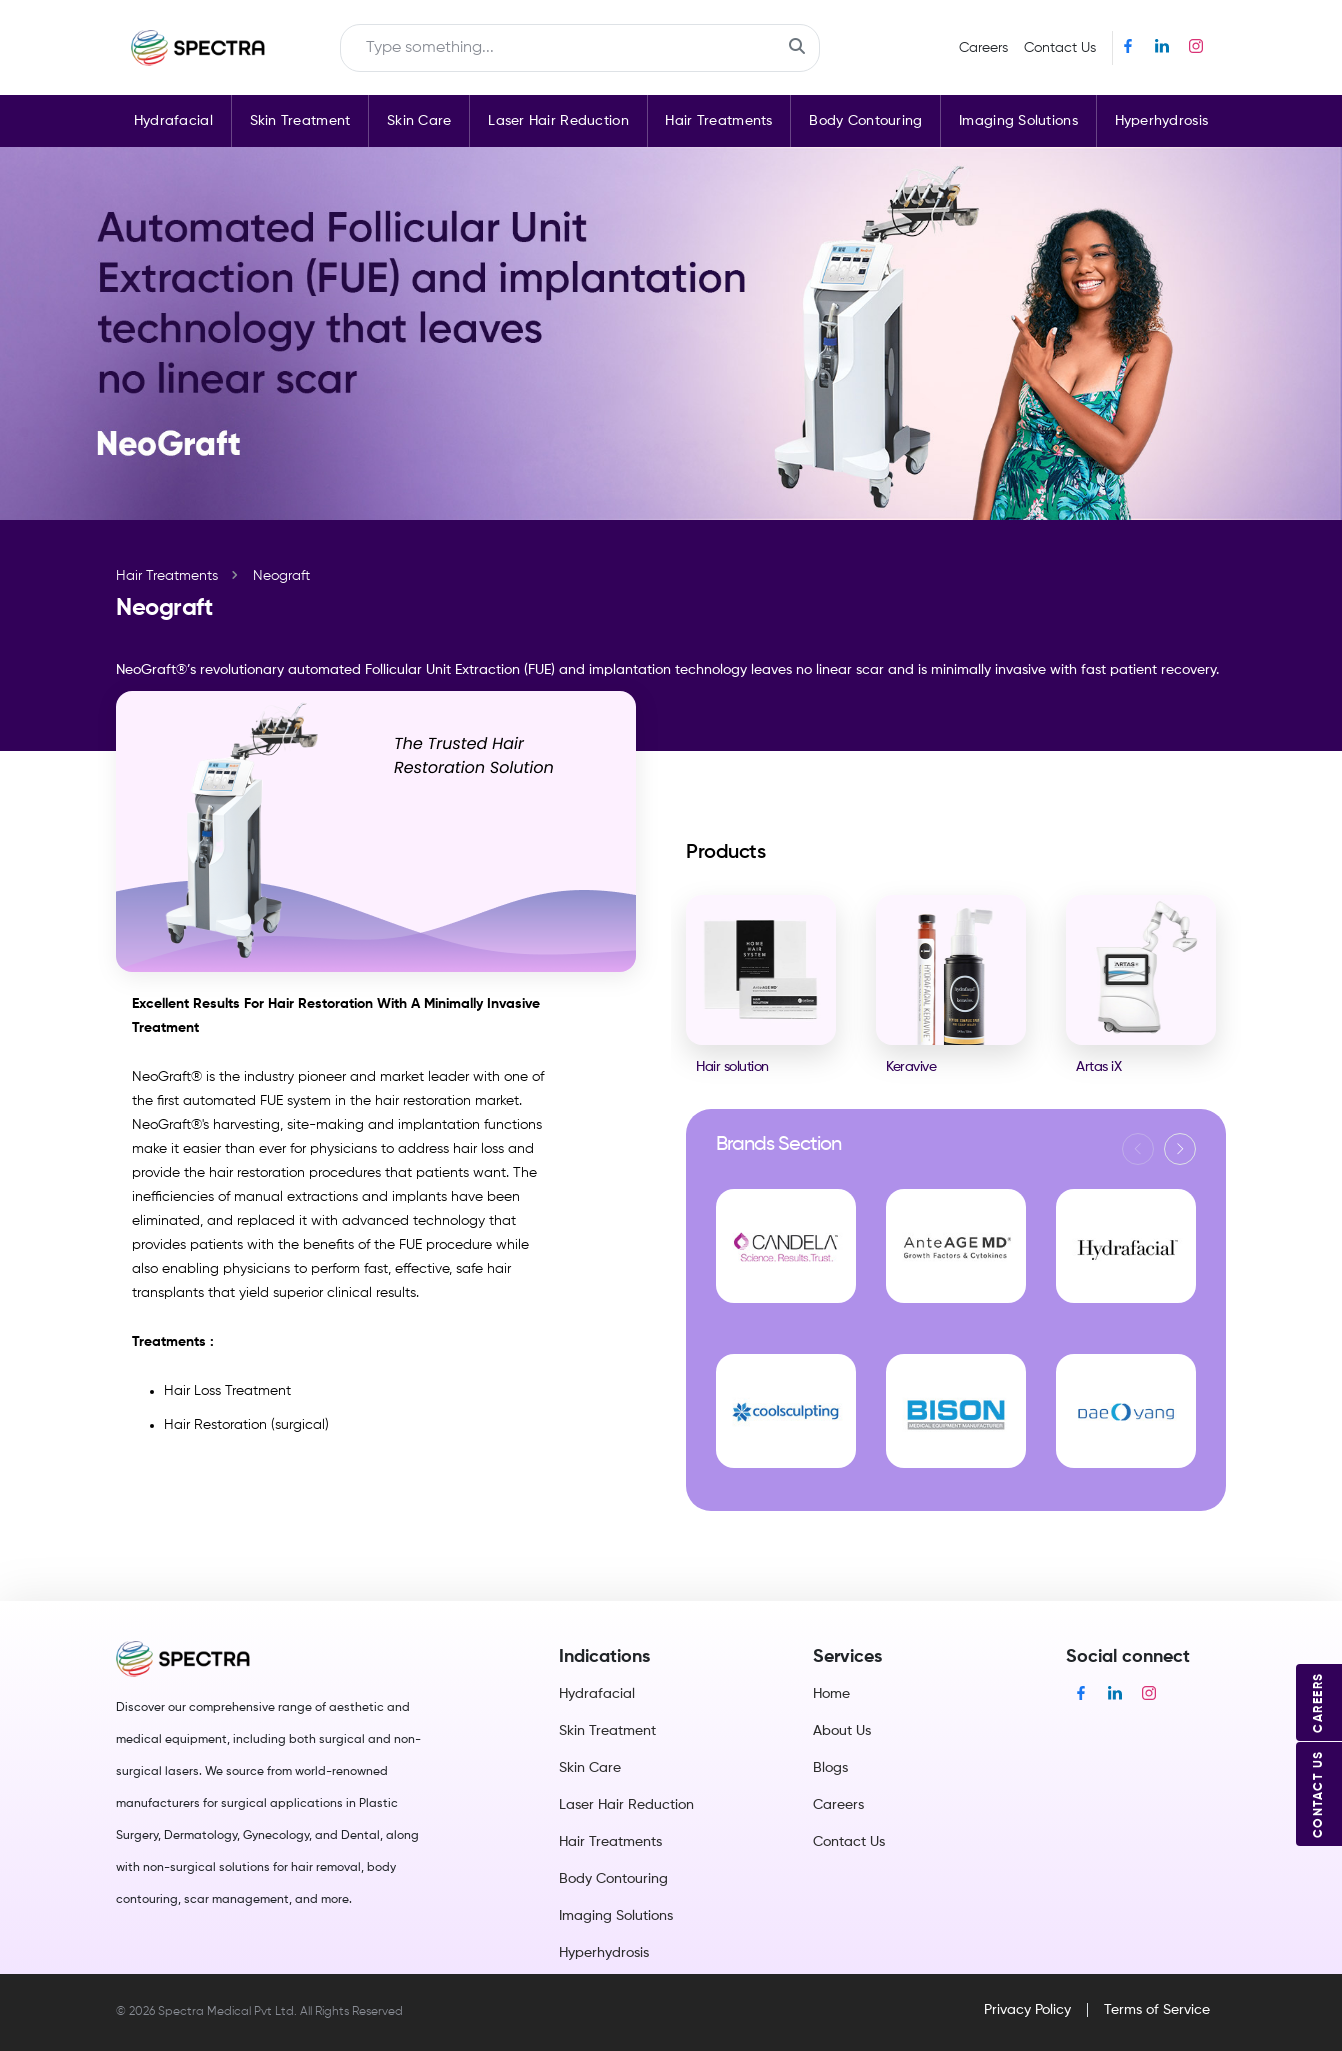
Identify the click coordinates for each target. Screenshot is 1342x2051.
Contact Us (1060, 48)
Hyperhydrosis (1162, 121)
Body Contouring (865, 121)
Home (831, 1694)
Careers (983, 48)
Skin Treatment (300, 121)
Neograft (281, 576)
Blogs (830, 1768)
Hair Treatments (718, 121)
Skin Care (419, 121)
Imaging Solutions (1018, 121)
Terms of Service (1157, 2010)
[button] (1180, 1149)
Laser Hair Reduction (558, 121)
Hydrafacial (173, 121)
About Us (842, 1731)
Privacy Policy (1027, 2010)
